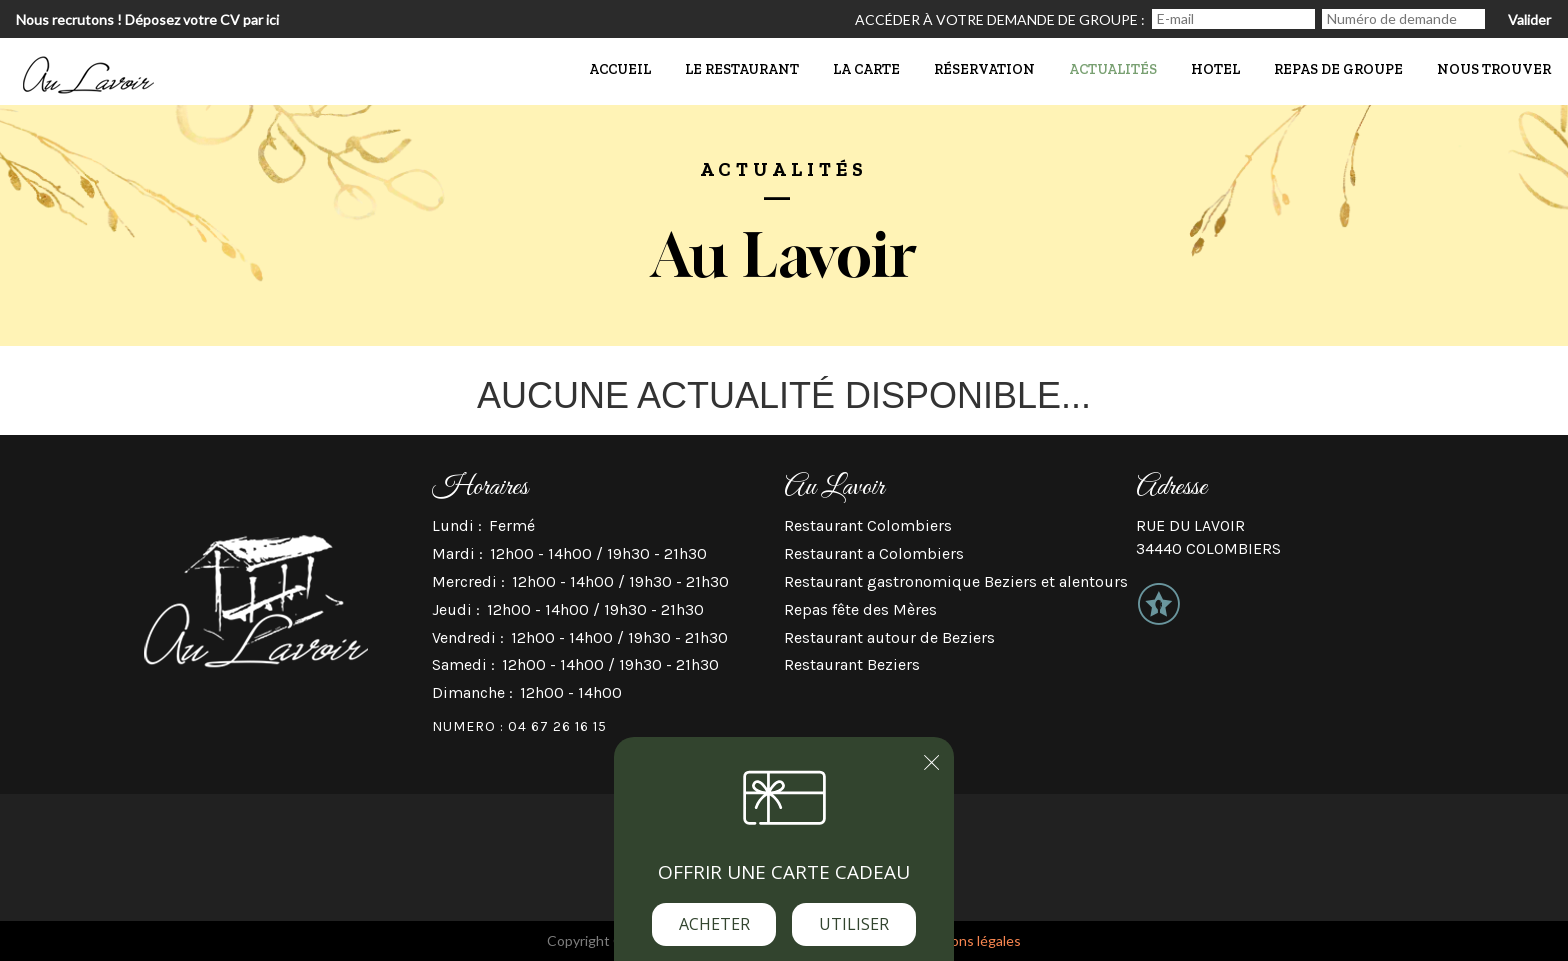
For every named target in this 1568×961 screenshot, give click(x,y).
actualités (1113, 69)
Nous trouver (1494, 69)
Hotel (1215, 69)
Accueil (620, 69)
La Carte (866, 69)
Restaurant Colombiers (868, 525)
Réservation (984, 69)
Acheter (714, 924)
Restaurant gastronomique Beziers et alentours (956, 581)
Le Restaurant (742, 69)
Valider (1529, 19)
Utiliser (854, 924)
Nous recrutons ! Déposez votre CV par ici (147, 19)
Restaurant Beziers (852, 664)
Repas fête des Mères (860, 609)
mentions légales (968, 940)
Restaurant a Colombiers (874, 553)
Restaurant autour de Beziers (889, 637)
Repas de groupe (1338, 69)
